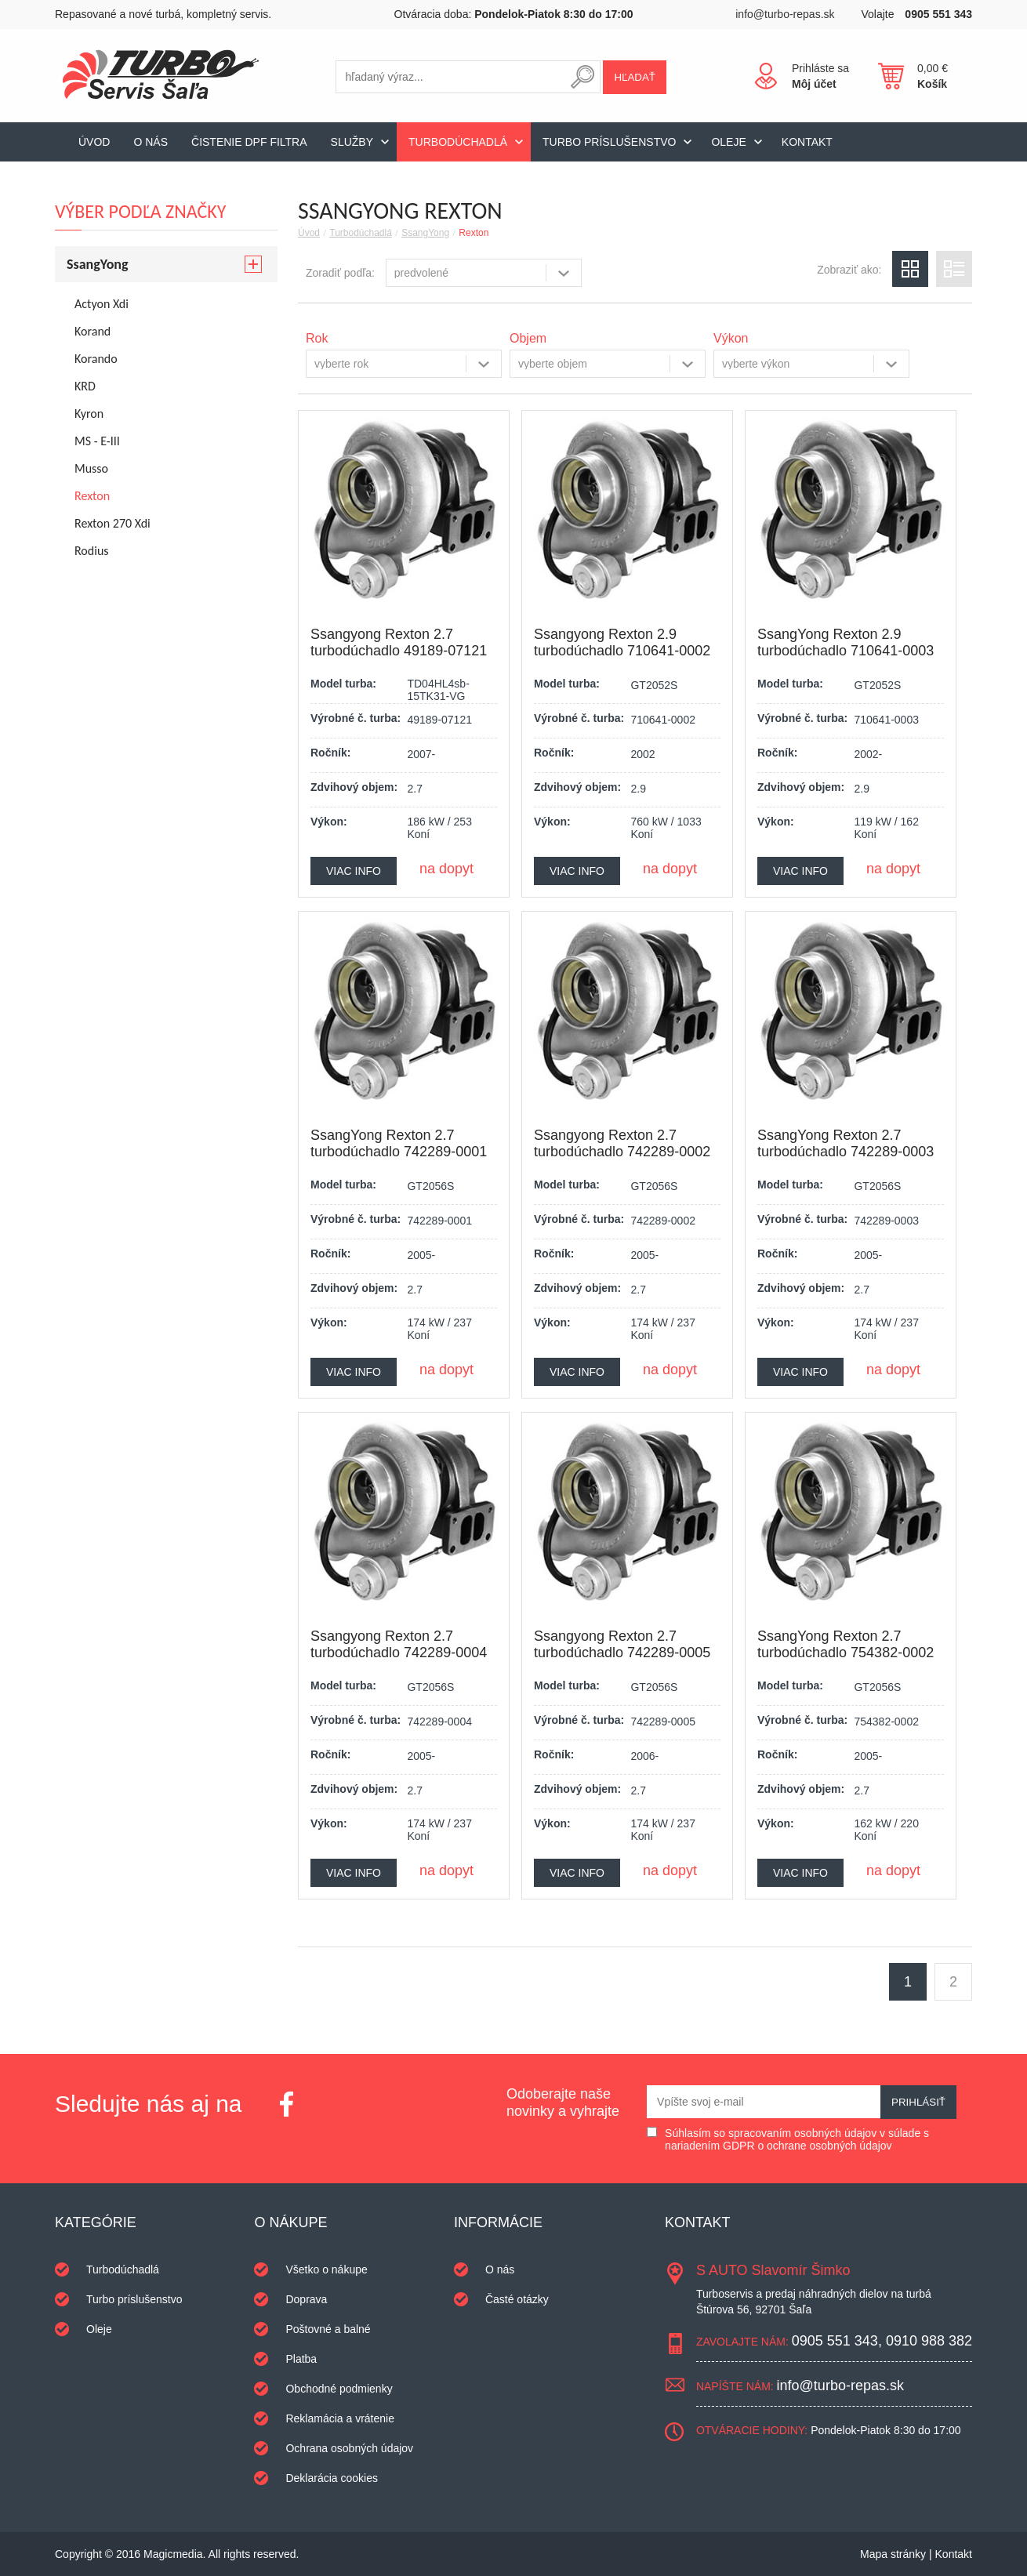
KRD (85, 386)
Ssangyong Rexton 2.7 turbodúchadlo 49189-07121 (398, 642)
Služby (352, 142)
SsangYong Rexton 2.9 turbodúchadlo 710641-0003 (845, 642)
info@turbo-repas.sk (784, 14)
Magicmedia (172, 2554)
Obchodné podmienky (338, 2388)
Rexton (473, 232)
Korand (92, 331)
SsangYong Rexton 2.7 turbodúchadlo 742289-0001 (398, 1143)
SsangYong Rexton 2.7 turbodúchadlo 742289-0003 (845, 1143)
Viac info (353, 871)
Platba (301, 2359)
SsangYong (425, 232)
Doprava (306, 2299)
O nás (150, 142)
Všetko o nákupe (326, 2269)
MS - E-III (97, 441)
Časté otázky (517, 2299)
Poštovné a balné (327, 2329)
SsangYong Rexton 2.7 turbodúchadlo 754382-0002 (845, 1644)
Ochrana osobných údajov (349, 2448)
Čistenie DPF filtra (249, 142)
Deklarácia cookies (331, 2478)
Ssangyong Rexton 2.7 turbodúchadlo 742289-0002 (622, 1143)
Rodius (91, 550)
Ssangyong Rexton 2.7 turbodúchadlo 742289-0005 (622, 1644)
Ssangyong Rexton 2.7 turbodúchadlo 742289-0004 (398, 1644)
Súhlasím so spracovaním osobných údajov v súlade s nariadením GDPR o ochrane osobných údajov (797, 2139)
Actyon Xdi (101, 303)
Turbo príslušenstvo (609, 142)
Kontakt (807, 142)
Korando (96, 358)
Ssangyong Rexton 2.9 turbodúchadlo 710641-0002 (622, 642)
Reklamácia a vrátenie (339, 2418)
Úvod (94, 142)
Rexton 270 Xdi (112, 523)
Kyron (88, 413)
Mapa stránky (893, 2554)
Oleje (728, 142)
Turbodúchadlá (457, 142)
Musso (91, 468)
